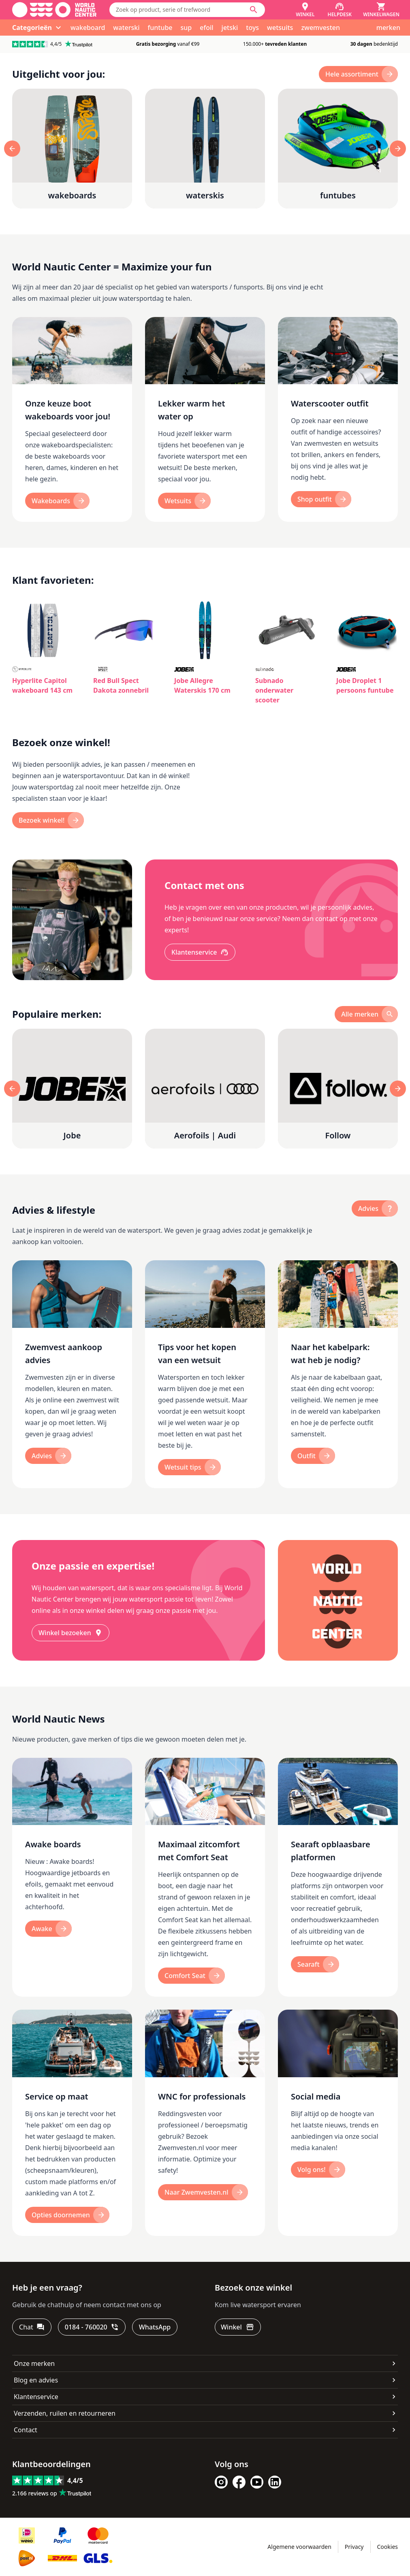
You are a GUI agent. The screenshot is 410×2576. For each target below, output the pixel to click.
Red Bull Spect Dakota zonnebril (121, 685)
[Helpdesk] (340, 9)
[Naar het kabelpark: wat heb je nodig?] (338, 1374)
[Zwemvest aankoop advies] (72, 1374)
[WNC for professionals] (205, 2123)
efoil (206, 27)
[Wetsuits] (184, 501)
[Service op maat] (72, 2123)
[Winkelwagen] (381, 9)
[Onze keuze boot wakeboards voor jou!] (72, 419)
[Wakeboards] (57, 501)
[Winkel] (305, 9)
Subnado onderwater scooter (274, 690)
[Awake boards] (72, 1877)
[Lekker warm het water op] (205, 419)
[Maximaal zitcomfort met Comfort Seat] (205, 1877)
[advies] (375, 1208)
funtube (160, 27)
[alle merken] (366, 1014)
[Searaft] (315, 1964)
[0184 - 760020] (92, 2327)
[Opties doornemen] (67, 2215)
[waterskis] (205, 148)
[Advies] (48, 1456)
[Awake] (48, 1929)
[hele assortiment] (358, 74)
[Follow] (338, 1089)
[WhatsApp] (154, 2327)
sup (186, 27)
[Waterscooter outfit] (338, 419)
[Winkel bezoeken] (70, 1632)
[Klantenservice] (199, 952)
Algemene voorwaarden (299, 2546)
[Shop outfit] (321, 499)
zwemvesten (320, 27)
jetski (230, 27)
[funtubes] (338, 148)
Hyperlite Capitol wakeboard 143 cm (42, 685)
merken (388, 27)
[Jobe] (72, 1089)
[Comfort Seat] (191, 1976)
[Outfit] (313, 1456)
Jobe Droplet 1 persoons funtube (364, 685)
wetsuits (280, 27)
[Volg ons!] (318, 2169)
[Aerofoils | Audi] (205, 1089)
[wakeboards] (72, 148)
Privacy (354, 2546)
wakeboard (87, 27)
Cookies (387, 2546)
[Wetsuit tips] (189, 1467)
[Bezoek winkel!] (48, 820)
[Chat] (31, 2327)
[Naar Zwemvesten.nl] (203, 2192)
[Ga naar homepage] (54, 9)
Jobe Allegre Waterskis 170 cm (202, 685)
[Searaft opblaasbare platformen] (338, 1877)
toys (252, 27)
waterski (126, 27)
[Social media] (338, 2123)
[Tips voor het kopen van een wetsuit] (205, 1374)
